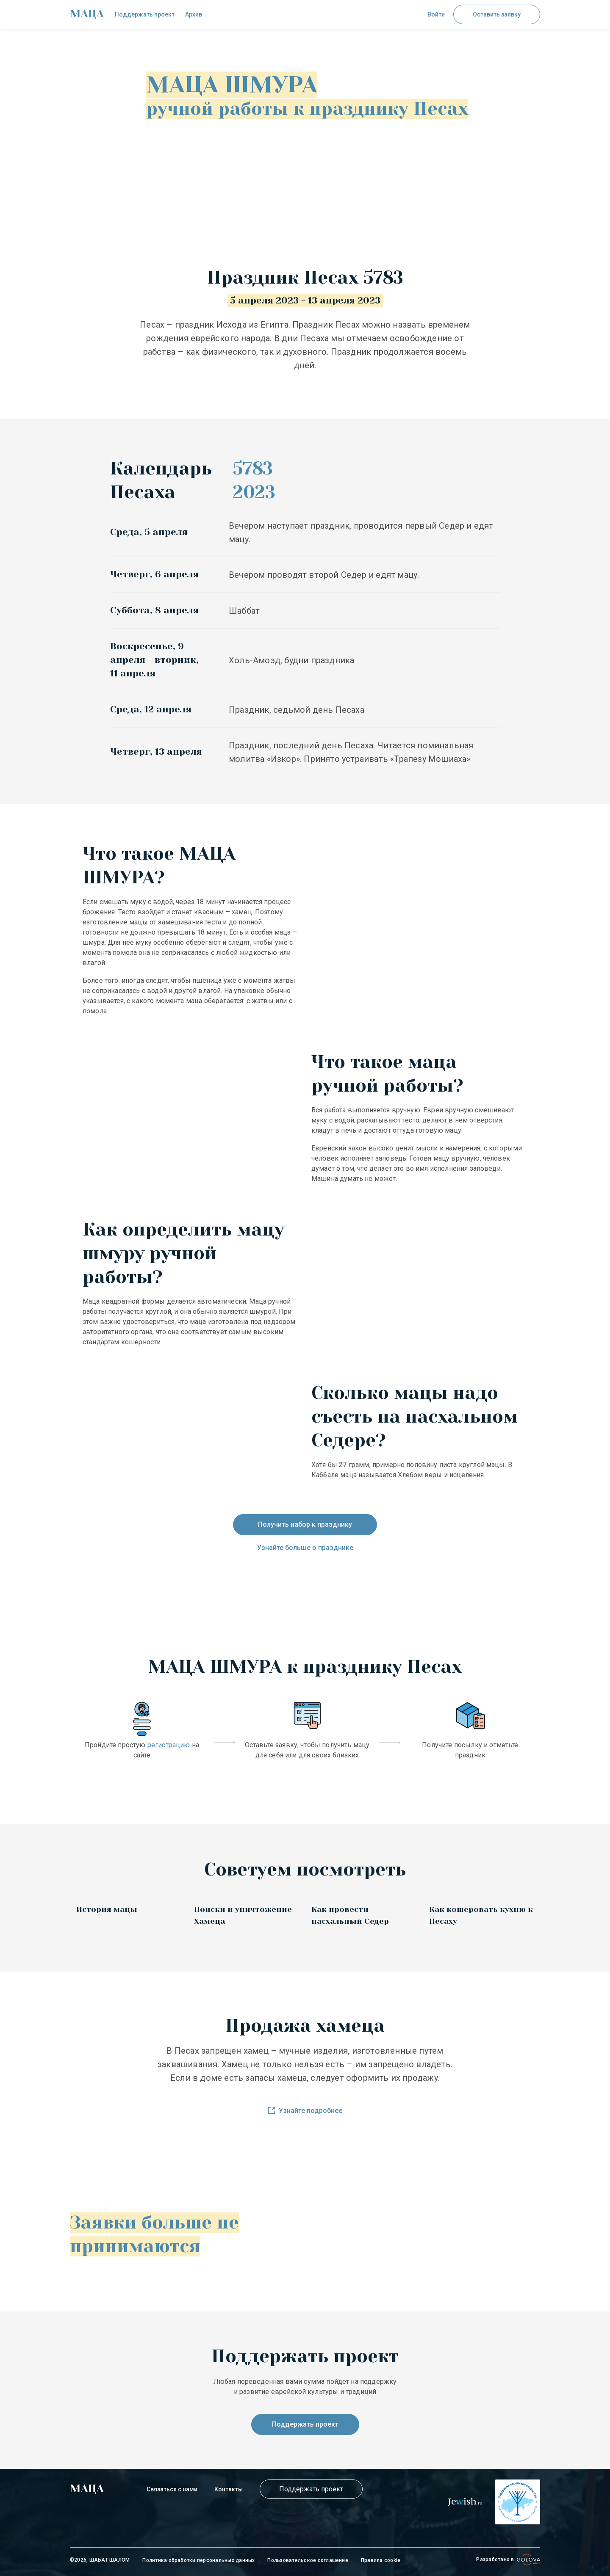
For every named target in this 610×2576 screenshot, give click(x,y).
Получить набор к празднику (305, 1524)
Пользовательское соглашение (307, 2560)
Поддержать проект (305, 2424)
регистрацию (168, 1745)
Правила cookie (380, 2560)
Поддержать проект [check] (145, 14)
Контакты (228, 2489)
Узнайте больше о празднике (305, 1548)
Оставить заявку (497, 14)
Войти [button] (436, 14)
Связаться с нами (172, 2489)
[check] (87, 14)
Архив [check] (193, 14)
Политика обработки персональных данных (198, 2560)
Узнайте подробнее (305, 2111)
